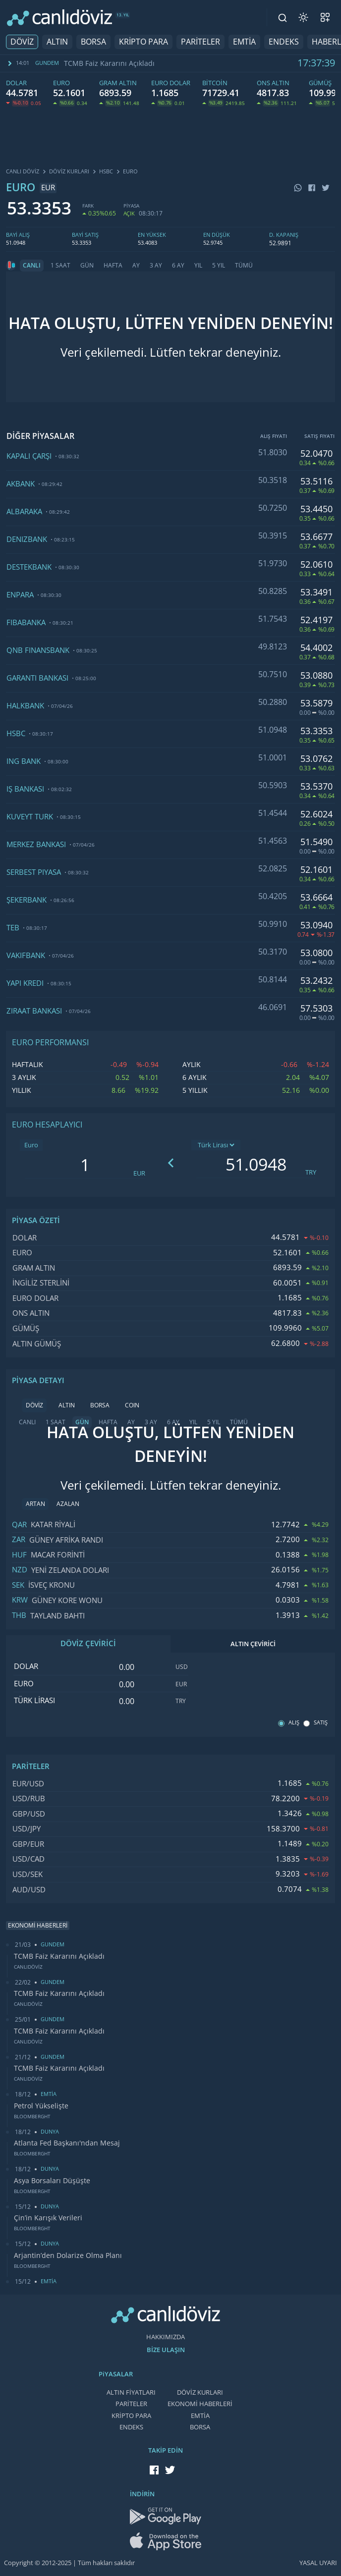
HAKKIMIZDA (165, 2337)
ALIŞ (293, 1722)
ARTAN (35, 1504)
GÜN (87, 265)
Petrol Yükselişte (41, 2106)
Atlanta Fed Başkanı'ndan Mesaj (67, 2143)
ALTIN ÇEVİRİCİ (253, 1644)
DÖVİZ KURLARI (200, 2392)
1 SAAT (60, 265)
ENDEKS (284, 42)
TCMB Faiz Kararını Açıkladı (109, 63)
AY (136, 265)
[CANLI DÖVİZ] (59, 17)
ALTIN (57, 42)
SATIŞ (321, 1722)
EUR (139, 1173)
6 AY (178, 265)
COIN (132, 1405)
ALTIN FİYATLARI (131, 2392)
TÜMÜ (244, 265)
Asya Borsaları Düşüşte (52, 2181)
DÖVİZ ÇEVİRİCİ (88, 1643)
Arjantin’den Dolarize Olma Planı (68, 2255)
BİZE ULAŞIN (166, 2350)
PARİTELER (200, 42)
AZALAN (68, 1504)
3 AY (156, 265)
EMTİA (244, 42)
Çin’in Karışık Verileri (48, 2218)
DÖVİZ (22, 42)
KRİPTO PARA (143, 42)
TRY (310, 1172)
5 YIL (218, 265)
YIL (198, 265)
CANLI (32, 265)
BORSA (93, 42)
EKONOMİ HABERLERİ (200, 2404)
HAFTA (113, 265)
